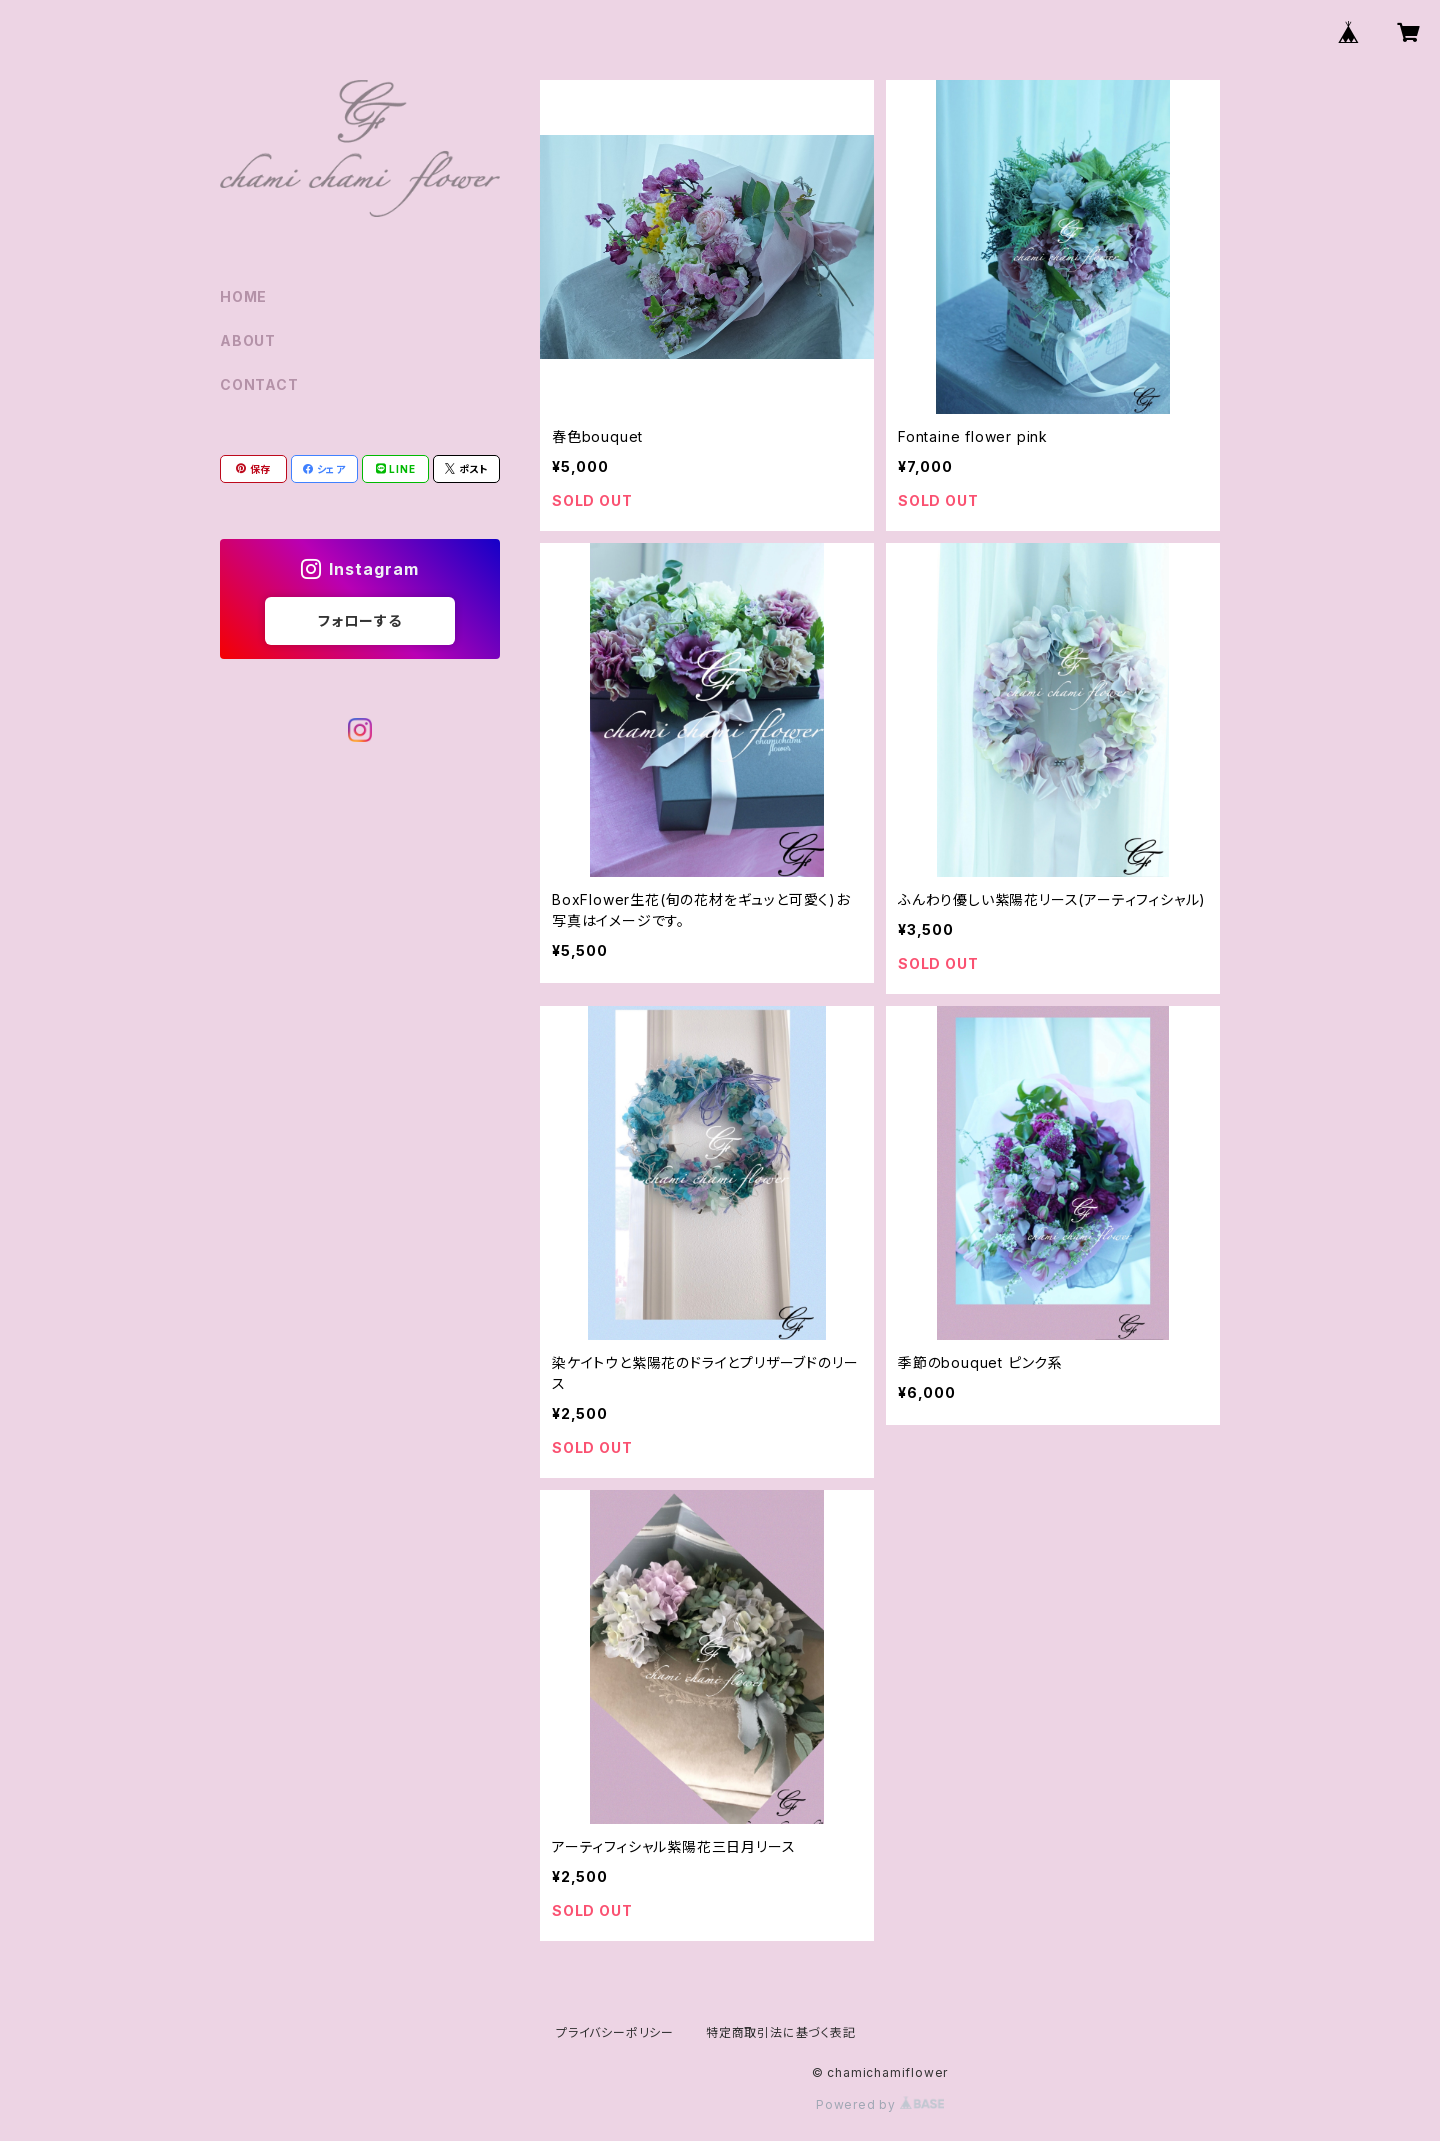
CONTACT (259, 384)
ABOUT (248, 340)
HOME (243, 296)
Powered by (880, 2104)
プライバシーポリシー (615, 2032)
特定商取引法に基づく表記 (781, 2032)
